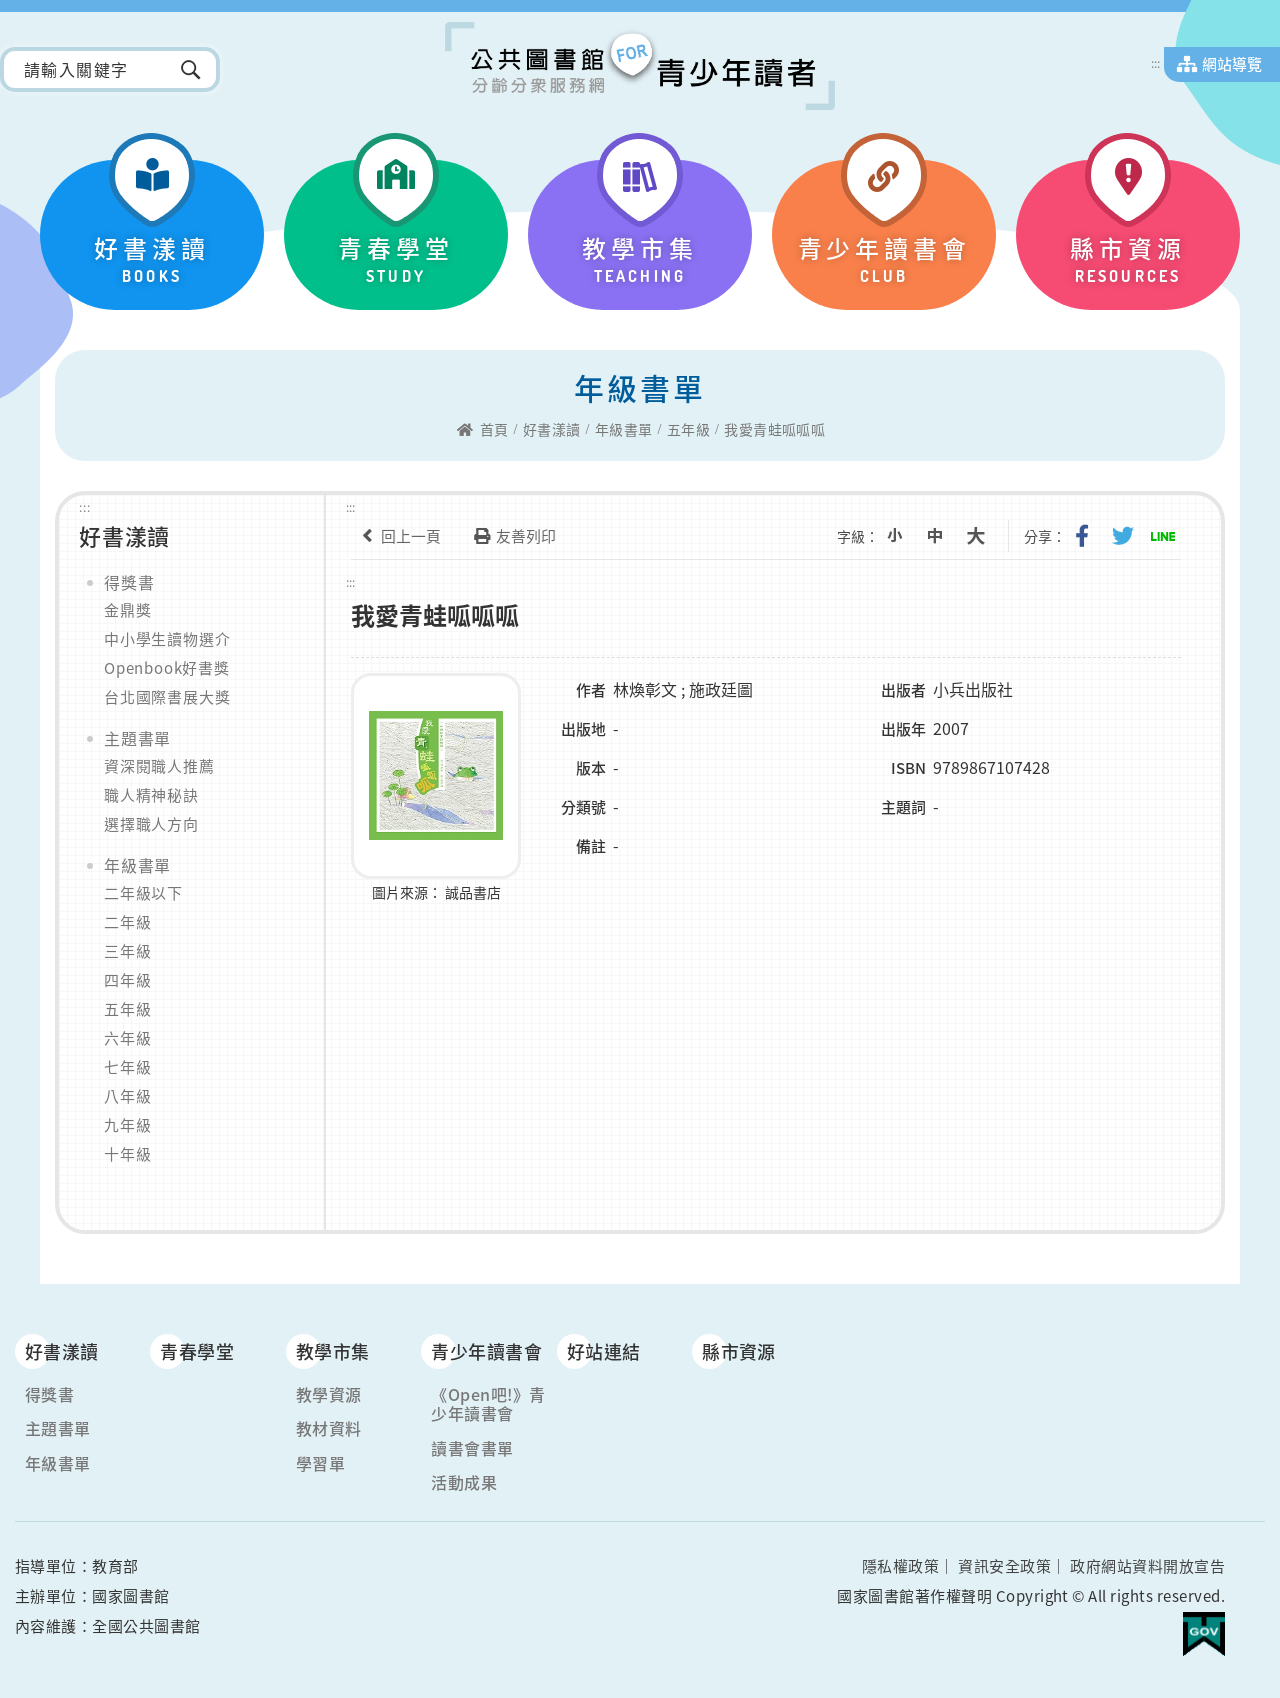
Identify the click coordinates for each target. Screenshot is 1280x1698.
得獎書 (129, 582)
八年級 (127, 1096)
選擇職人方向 (151, 824)
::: (1155, 63)
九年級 (127, 1125)
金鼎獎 (127, 610)
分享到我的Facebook (1087, 536)
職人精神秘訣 (151, 795)
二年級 (127, 922)
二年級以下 (143, 893)
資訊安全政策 (1004, 1566)
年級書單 (624, 430)
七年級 (127, 1067)
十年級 (127, 1154)
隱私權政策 (900, 1566)
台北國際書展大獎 (167, 697)
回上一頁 (396, 536)
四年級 (127, 980)
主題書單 (137, 738)
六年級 (127, 1038)
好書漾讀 (552, 430)
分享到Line (1165, 536)
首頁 (494, 430)
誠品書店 (473, 891)
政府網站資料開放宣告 (1147, 1566)
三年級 (127, 951)
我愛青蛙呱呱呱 (774, 430)
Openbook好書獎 (167, 668)
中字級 (943, 536)
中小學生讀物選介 (167, 639)
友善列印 (511, 536)
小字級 (904, 536)
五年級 (688, 430)
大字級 (982, 536)
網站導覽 (1232, 64)
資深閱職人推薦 (159, 766)
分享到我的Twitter (1126, 536)
